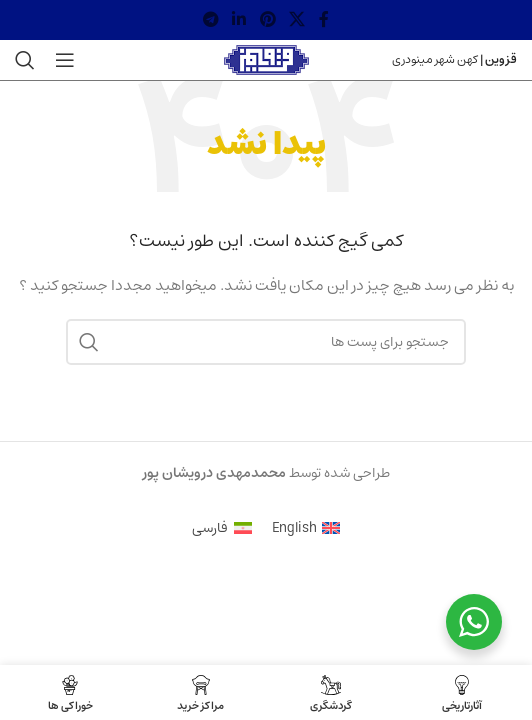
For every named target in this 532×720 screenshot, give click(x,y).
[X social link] (296, 19)
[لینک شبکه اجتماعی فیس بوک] (324, 19)
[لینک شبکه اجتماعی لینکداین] (239, 19)
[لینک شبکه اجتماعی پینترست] (267, 19)
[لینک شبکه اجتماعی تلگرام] (210, 19)
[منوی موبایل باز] (65, 60)
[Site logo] (266, 60)
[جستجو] (25, 60)
